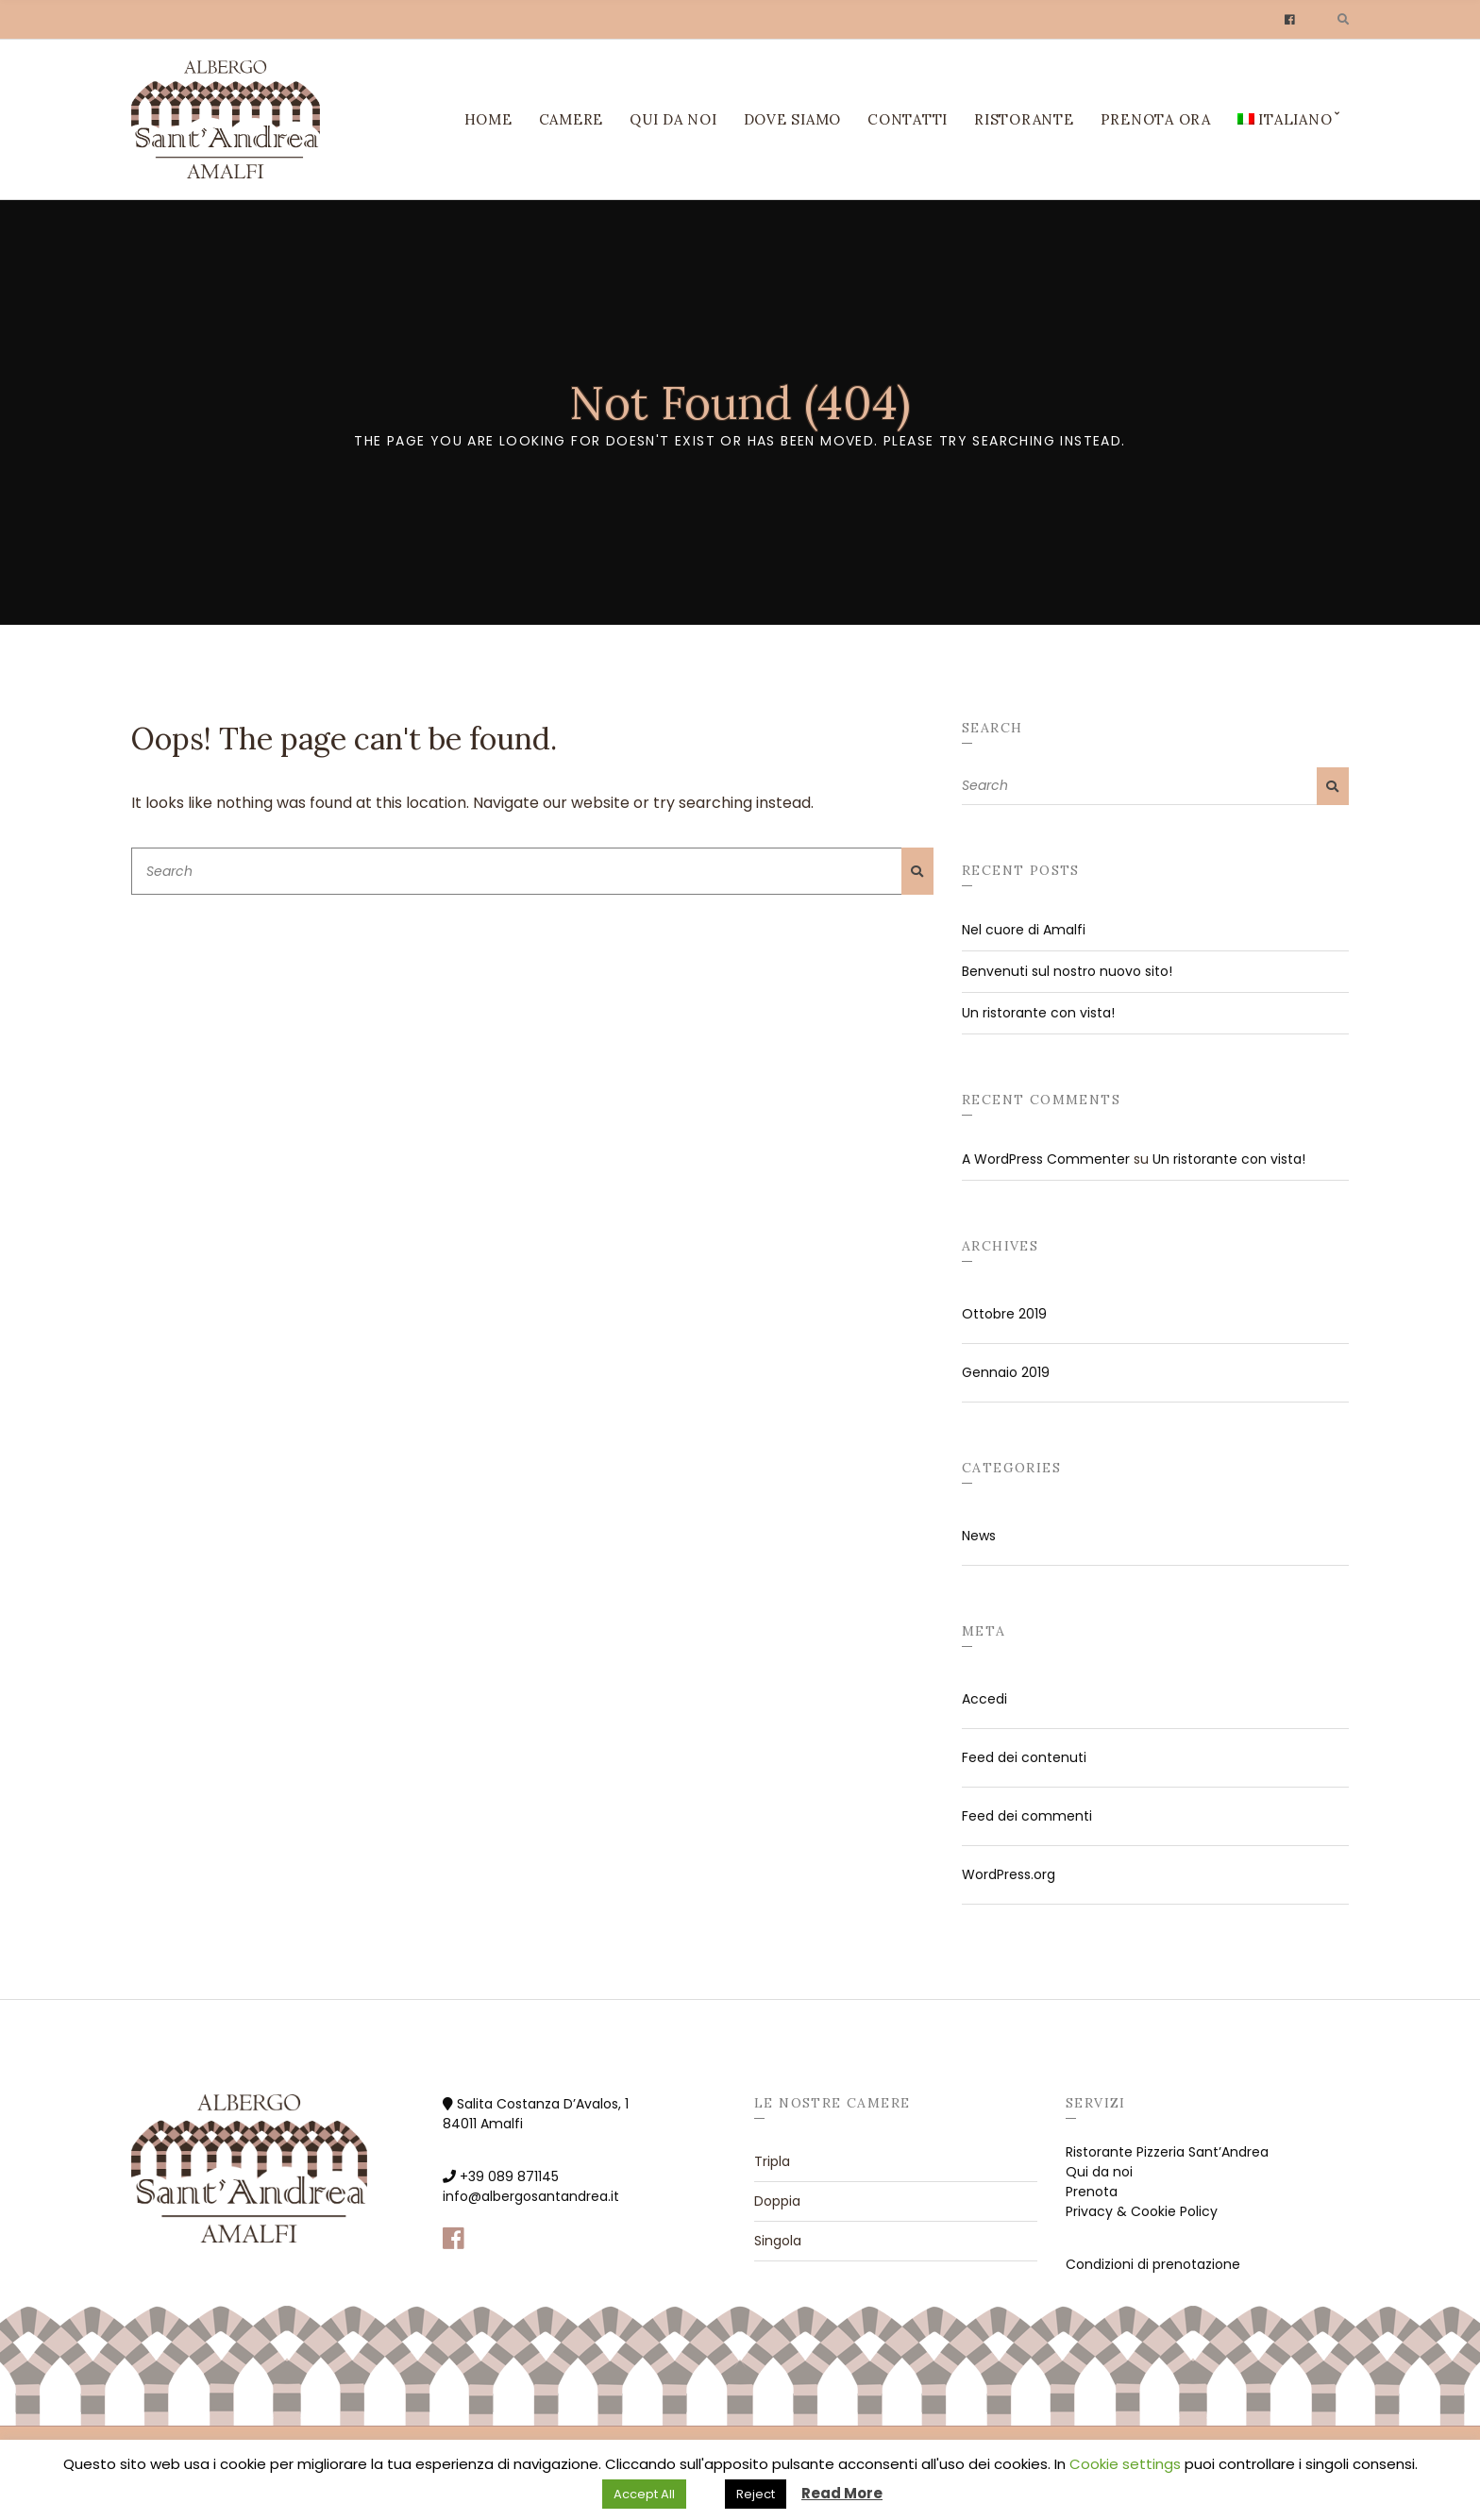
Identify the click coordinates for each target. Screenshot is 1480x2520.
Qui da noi (673, 119)
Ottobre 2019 (1004, 1313)
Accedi (984, 1698)
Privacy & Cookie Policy (1142, 2211)
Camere (571, 119)
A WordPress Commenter (1046, 1159)
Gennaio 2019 (1006, 1372)
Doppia (777, 2201)
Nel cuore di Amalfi (1023, 929)
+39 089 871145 (509, 2176)
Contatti (907, 119)
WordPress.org (1008, 1874)
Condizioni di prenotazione (1153, 2264)
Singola (777, 2240)
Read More (842, 2493)
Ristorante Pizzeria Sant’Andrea (1167, 2151)
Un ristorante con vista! (1038, 1012)
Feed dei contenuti (1024, 1757)
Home (488, 119)
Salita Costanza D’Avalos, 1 (543, 2103)
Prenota (1092, 2191)
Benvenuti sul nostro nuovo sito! (1067, 971)
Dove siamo (793, 119)
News (979, 1535)
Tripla (772, 2161)
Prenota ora (1156, 119)
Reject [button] (755, 2494)
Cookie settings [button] (1125, 2464)
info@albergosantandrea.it (531, 2196)
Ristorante (1024, 119)
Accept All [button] (644, 2494)
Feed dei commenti (1027, 1815)
